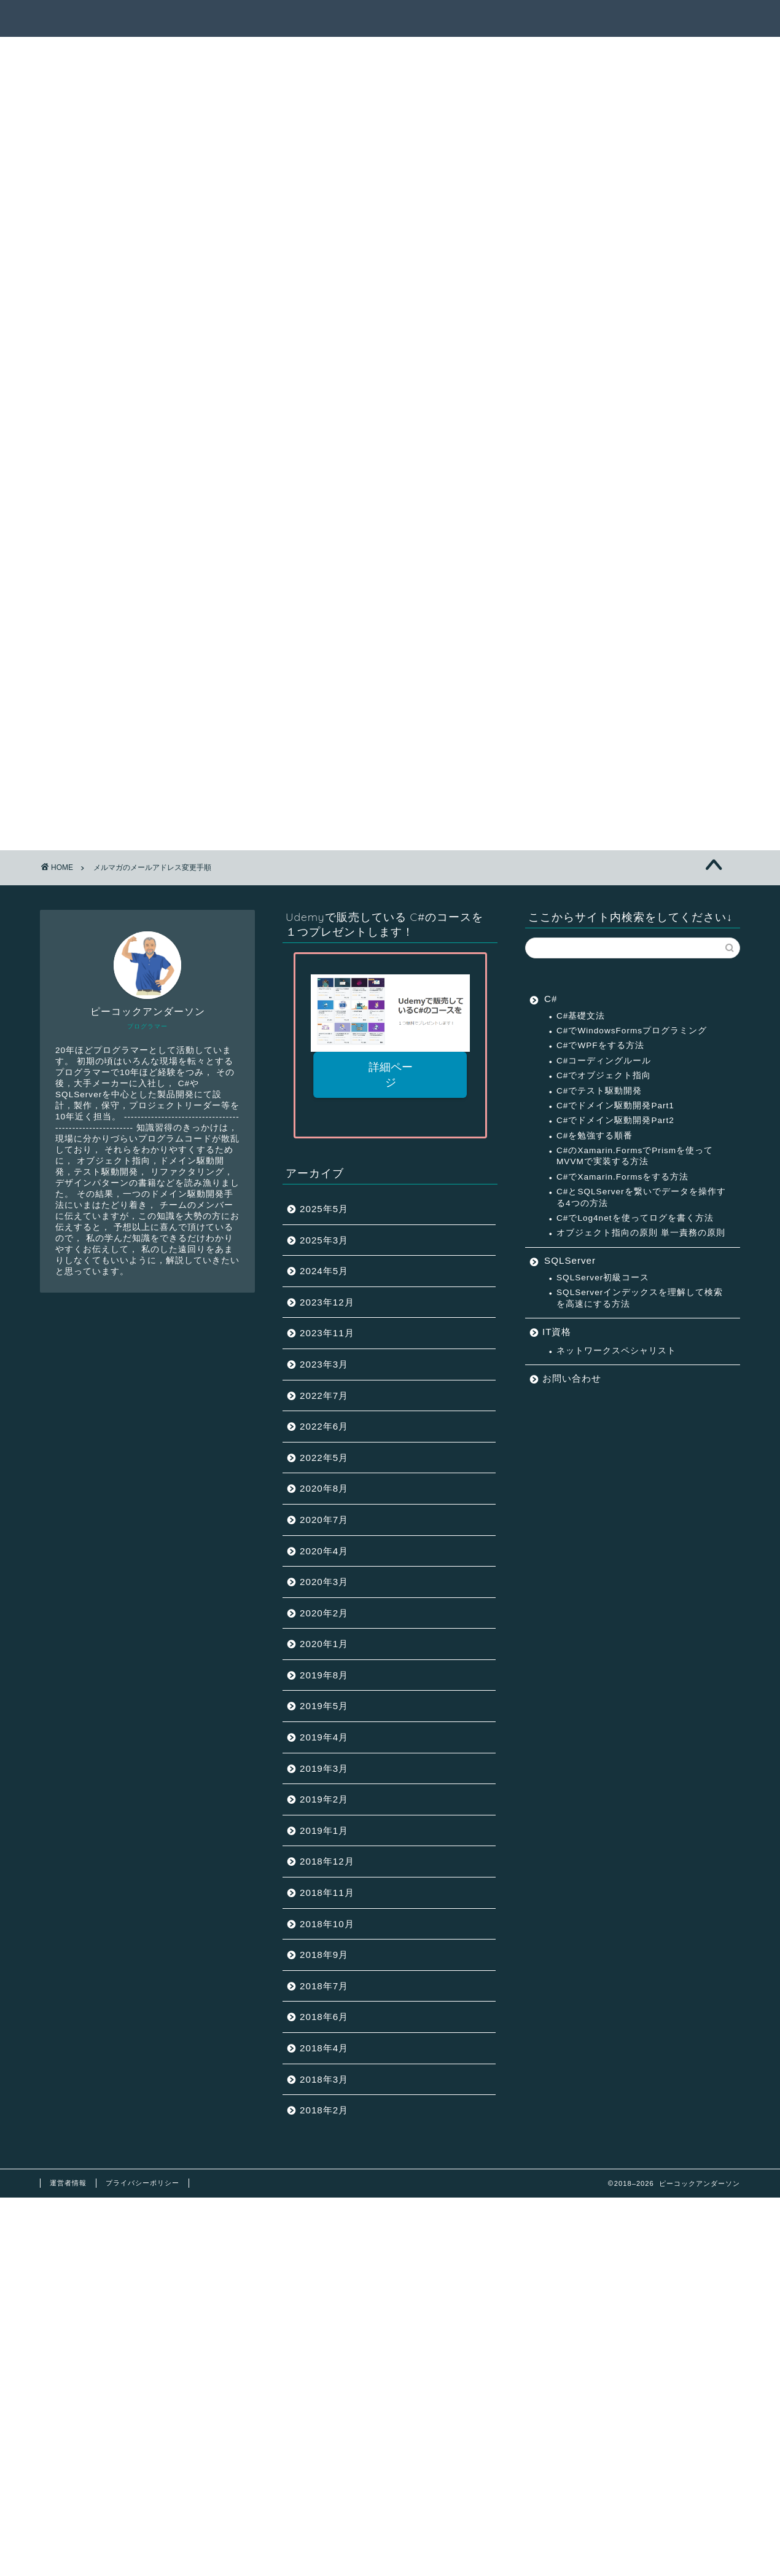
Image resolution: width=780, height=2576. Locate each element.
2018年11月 (327, 1892)
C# (550, 998)
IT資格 (557, 1331)
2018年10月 (327, 1924)
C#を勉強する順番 (594, 1135)
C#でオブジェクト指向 (603, 1075)
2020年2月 (324, 1613)
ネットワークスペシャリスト (616, 1350)
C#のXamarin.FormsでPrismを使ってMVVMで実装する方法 (634, 1156)
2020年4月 (324, 1551)
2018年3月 (324, 2079)
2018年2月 (324, 2110)
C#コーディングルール (603, 1060)
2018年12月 (327, 1861)
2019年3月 (324, 1768)
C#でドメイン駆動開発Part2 (615, 1120)
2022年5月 (324, 1457)
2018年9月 (324, 1954)
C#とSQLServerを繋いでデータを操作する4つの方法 (641, 1197)
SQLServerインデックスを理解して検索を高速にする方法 (639, 1298)
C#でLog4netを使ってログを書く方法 (635, 1218)
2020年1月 (324, 1643)
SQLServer (570, 1260)
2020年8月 (324, 1488)
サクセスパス (457, 19)
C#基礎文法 (580, 1015)
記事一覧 (380, 19)
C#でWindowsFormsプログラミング (631, 1030)
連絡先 (689, 19)
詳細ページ (390, 1075)
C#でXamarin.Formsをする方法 (622, 1176)
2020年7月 (324, 1519)
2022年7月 (324, 1395)
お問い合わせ (571, 1378)
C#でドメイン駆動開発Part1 (615, 1105)
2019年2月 (324, 1799)
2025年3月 (324, 1240)
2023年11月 (327, 1333)
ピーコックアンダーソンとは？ (580, 19)
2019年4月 (324, 1737)
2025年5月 (324, 1209)
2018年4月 (324, 2048)
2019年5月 (324, 1706)
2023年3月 (324, 1364)
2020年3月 (324, 1581)
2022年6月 (324, 1426)
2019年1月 (324, 1830)
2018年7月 (324, 1986)
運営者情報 (68, 2182)
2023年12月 (327, 1302)
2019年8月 (324, 1675)
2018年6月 (324, 2016)
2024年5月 (324, 1271)
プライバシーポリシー (142, 2182)
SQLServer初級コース (602, 1277)
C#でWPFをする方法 (600, 1045)
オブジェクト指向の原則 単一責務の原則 (640, 1232)
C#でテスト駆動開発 (599, 1090)
